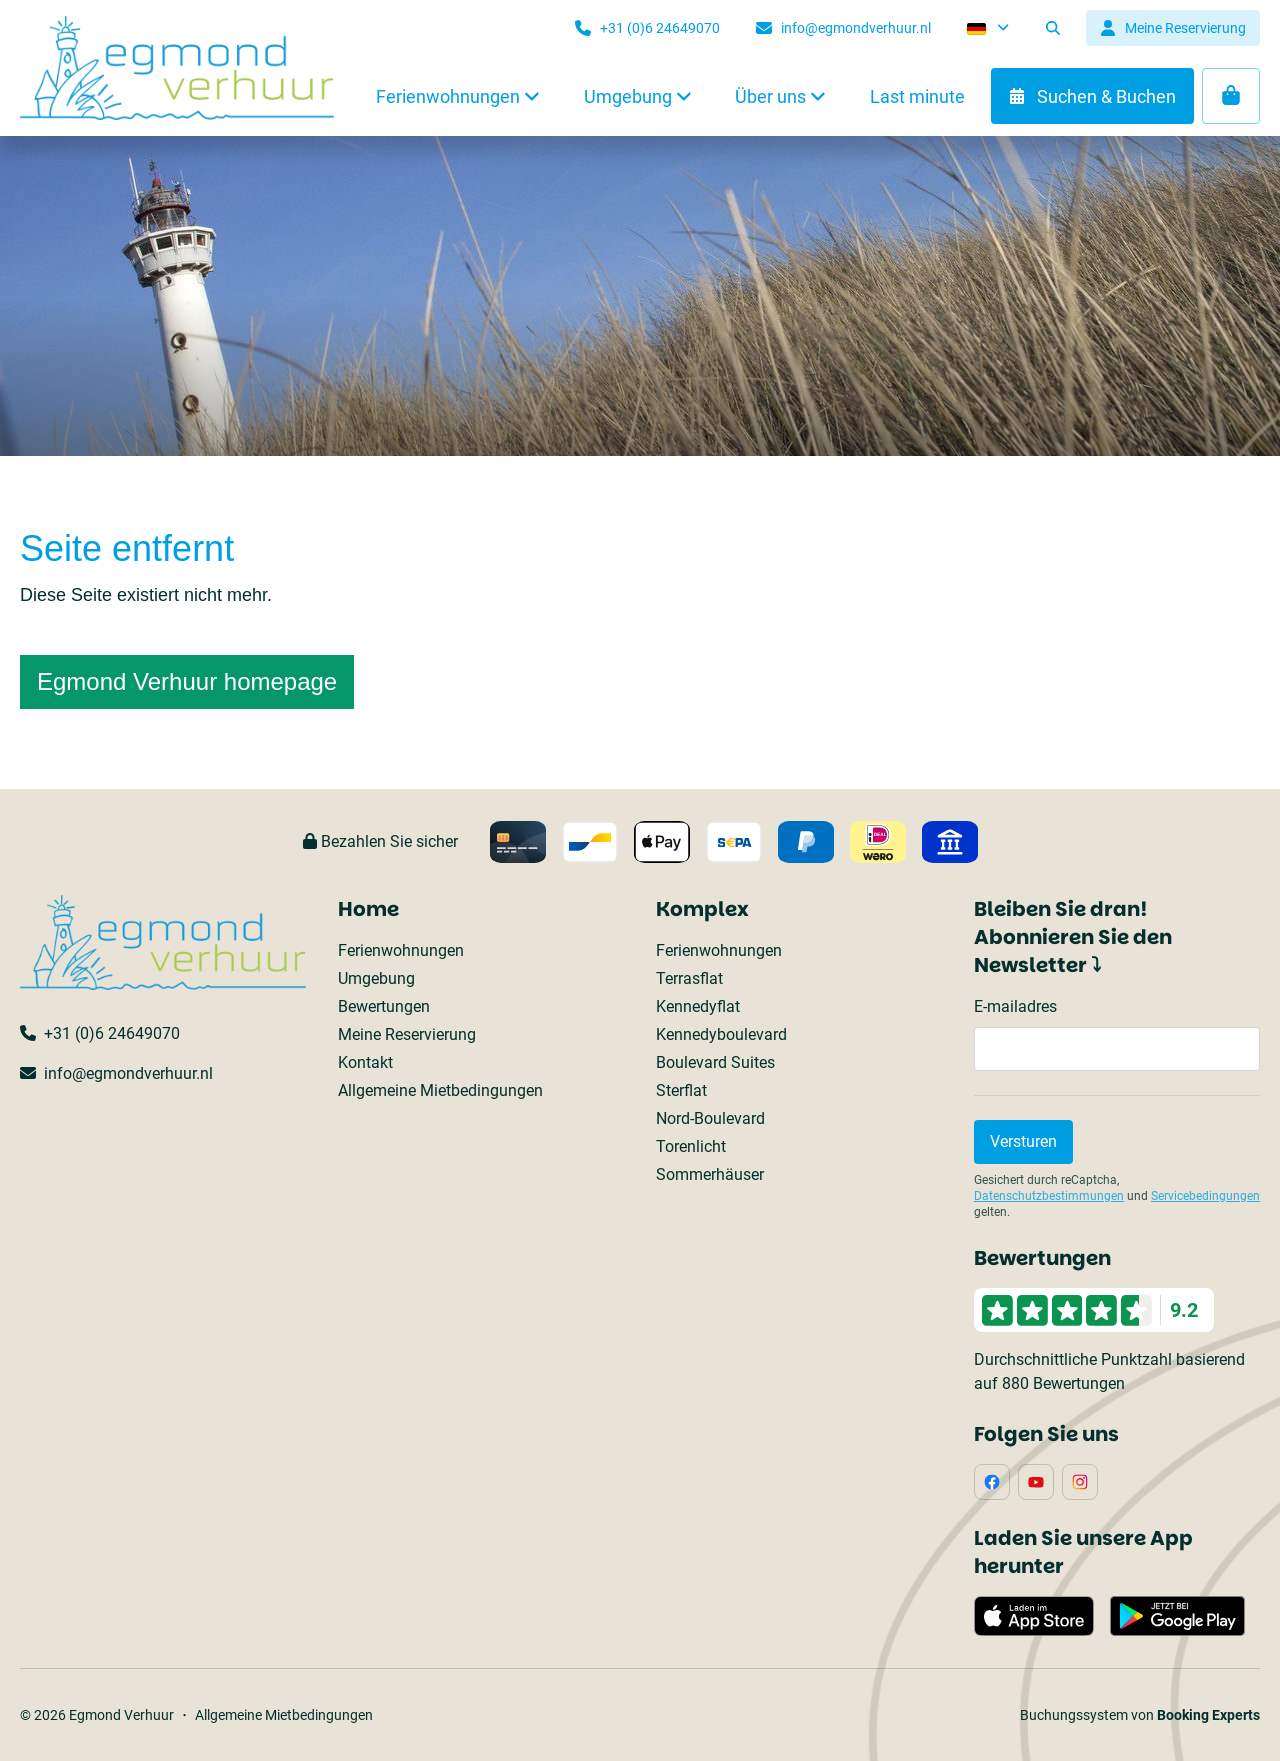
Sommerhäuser (710, 1174)
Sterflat (681, 1090)
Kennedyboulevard (721, 1034)
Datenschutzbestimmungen (1049, 1196)
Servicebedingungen (1205, 1196)
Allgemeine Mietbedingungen (440, 1090)
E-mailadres (1015, 1006)
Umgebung (376, 978)
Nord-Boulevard (710, 1118)
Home (368, 909)
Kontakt (365, 1062)
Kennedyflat (698, 1006)
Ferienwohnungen (401, 950)
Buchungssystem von (1140, 1715)
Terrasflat (689, 978)
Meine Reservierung (407, 1034)
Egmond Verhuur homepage (187, 681)
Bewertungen (384, 1006)
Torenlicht (691, 1146)
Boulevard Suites (715, 1062)
